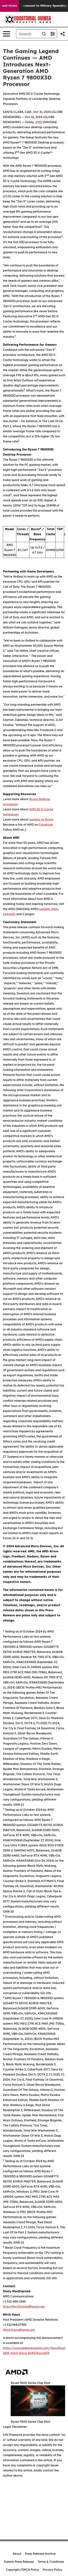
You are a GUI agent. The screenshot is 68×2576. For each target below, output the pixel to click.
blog (54, 909)
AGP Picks (9, 5)
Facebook (46, 824)
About (17, 2553)
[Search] (28, 34)
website (44, 909)
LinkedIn (9, 914)
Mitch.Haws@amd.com (19, 2330)
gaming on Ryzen (41, 819)
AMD (38, 122)
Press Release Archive (40, 2553)
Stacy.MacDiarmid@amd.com (24, 2306)
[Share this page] (62, 33)
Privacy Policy (52, 2569)
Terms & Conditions (51, 2561)
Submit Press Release (19, 2561)
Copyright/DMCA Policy (22, 2569)
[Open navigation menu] (6, 33)
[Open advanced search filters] (52, 34)
